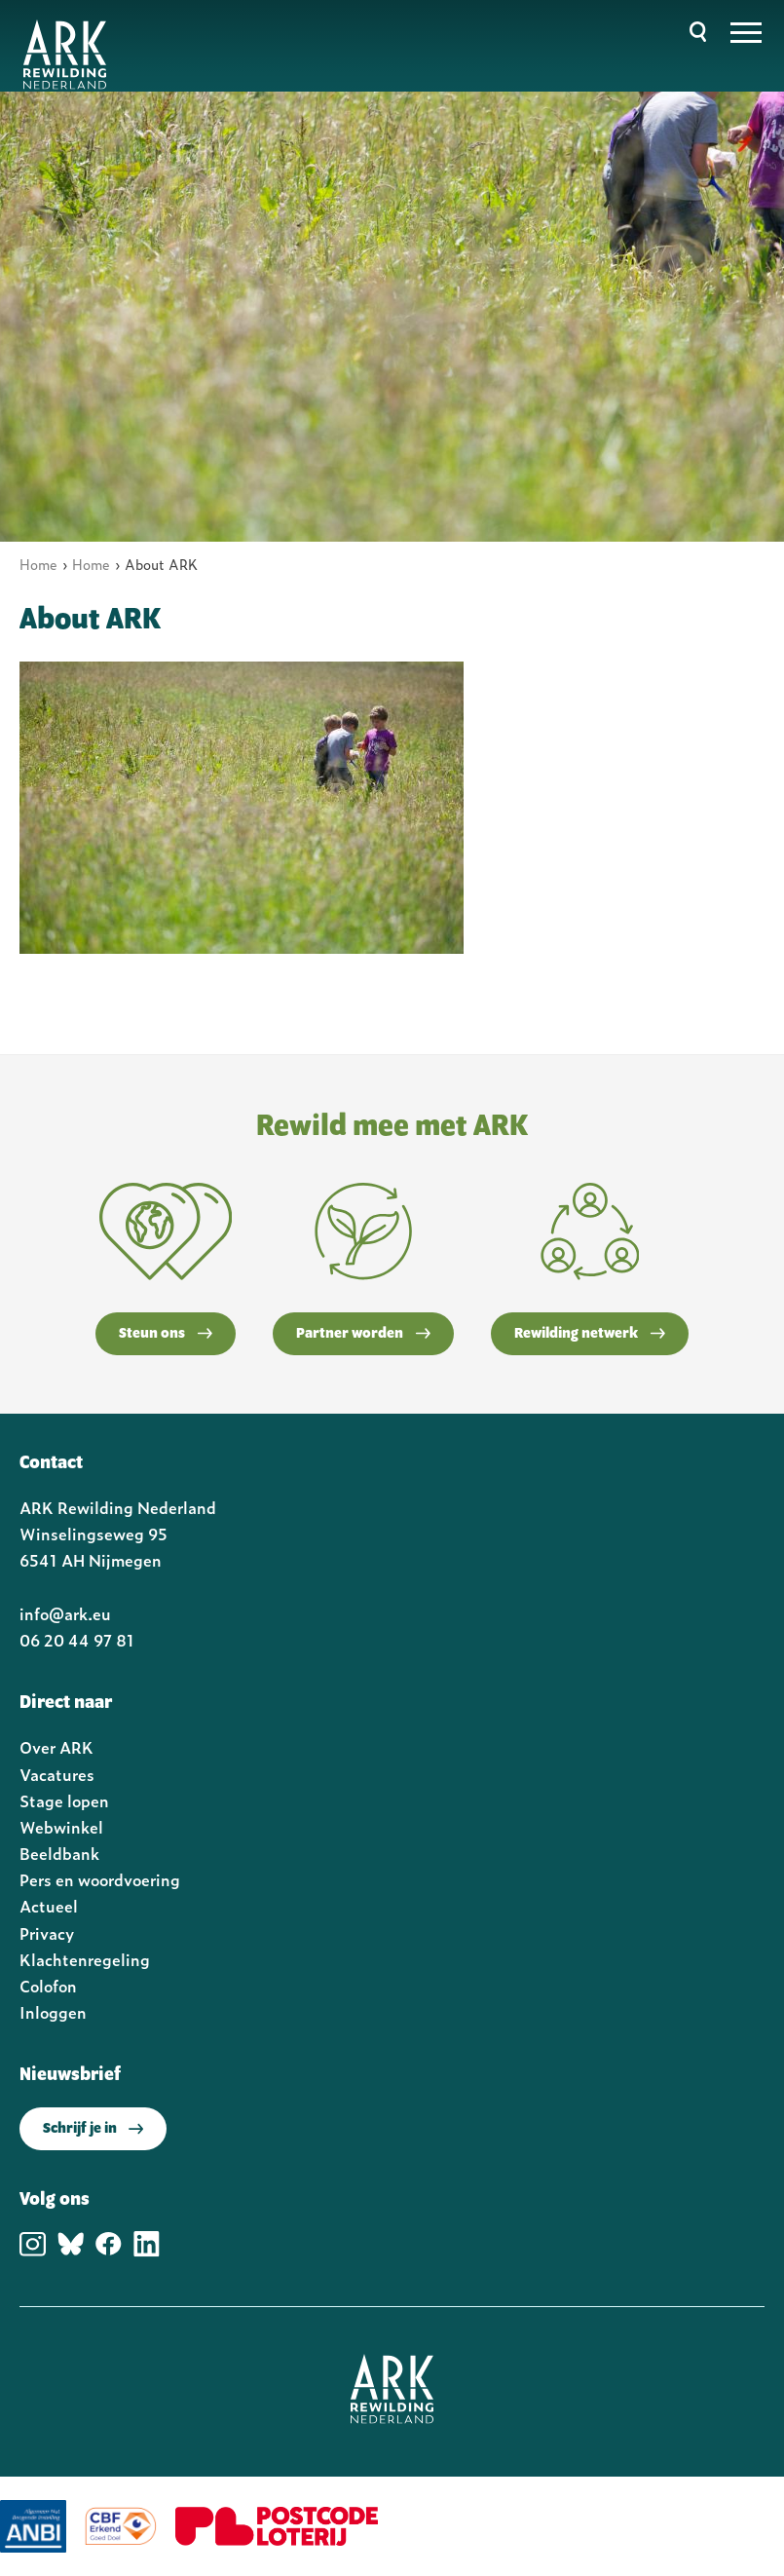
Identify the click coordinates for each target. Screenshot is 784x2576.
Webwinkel (61, 1826)
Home (38, 563)
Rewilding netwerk (589, 1334)
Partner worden (363, 1334)
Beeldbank (59, 1853)
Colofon (48, 1985)
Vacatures (56, 1774)
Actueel (48, 1905)
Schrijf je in (93, 2129)
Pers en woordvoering (99, 1879)
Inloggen (53, 2012)
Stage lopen (64, 1800)
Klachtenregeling (84, 1959)
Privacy (46, 1933)
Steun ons (165, 1334)
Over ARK (56, 1747)
